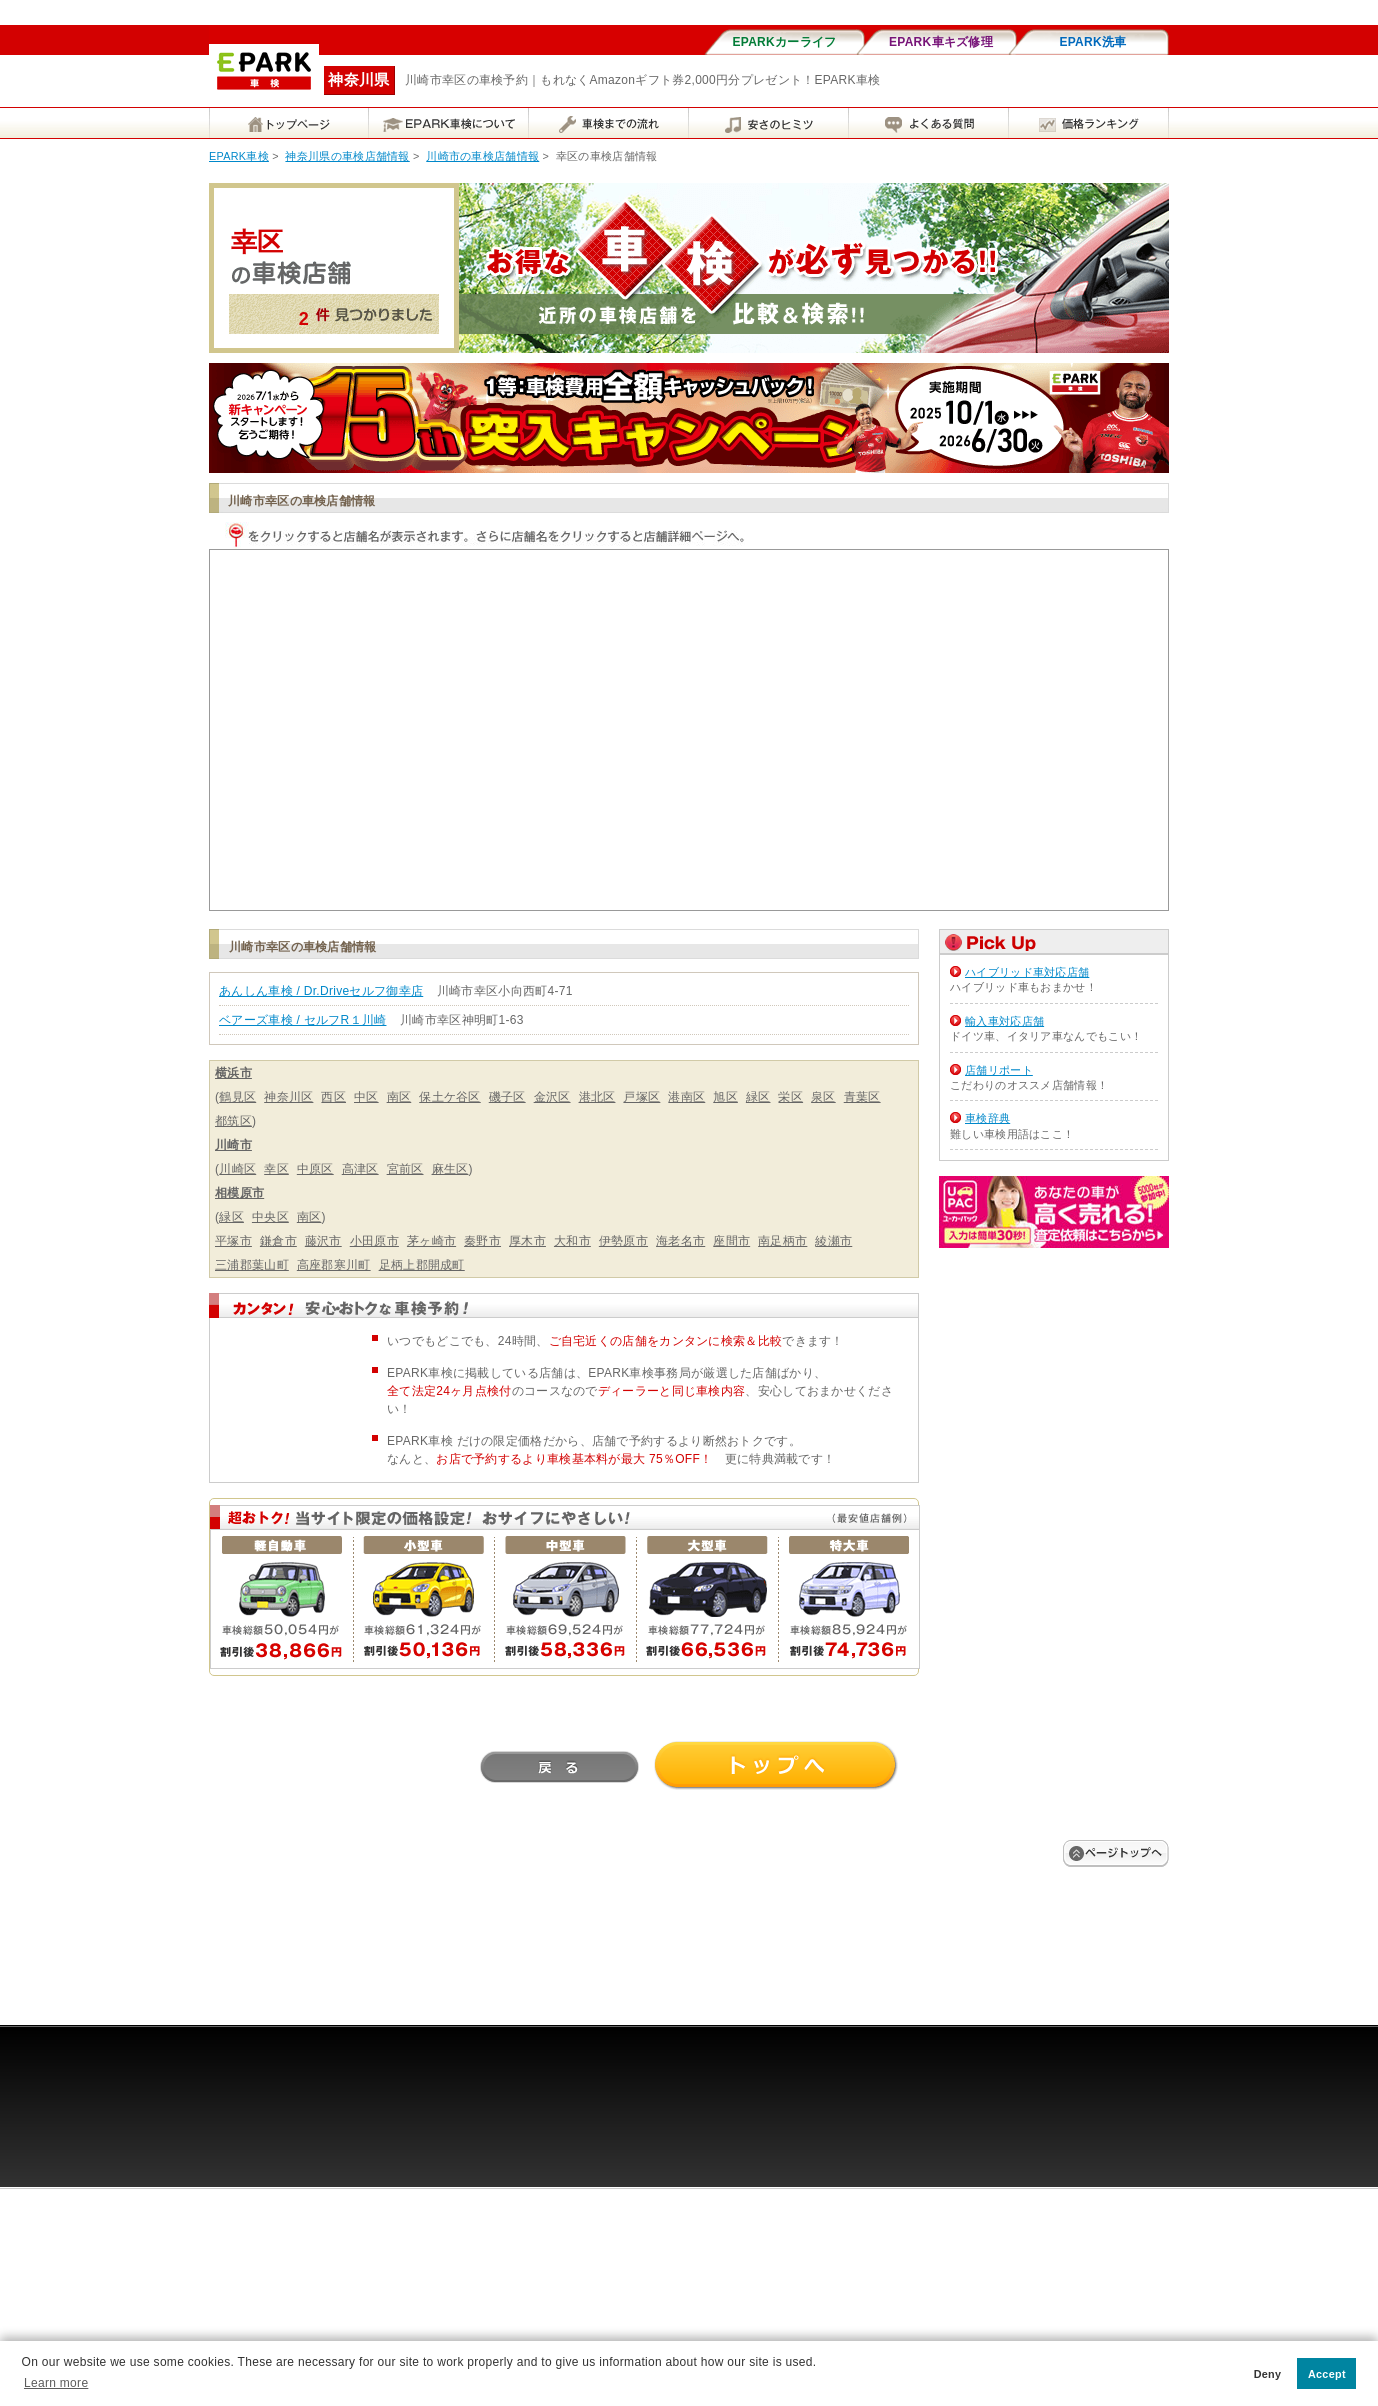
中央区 (270, 1217)
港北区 (597, 1097)
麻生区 (450, 1169)
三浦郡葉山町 (252, 1265)
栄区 (790, 1097)
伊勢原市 (623, 1241)
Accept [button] (1327, 2374)
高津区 (360, 1169)
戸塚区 (641, 1097)
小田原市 (374, 1241)
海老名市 (680, 1241)
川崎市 (233, 1145)
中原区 (315, 1169)
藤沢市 (323, 1241)
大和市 (572, 1241)
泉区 (823, 1097)
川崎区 (237, 1169)
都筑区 (233, 1121)
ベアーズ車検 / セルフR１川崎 (302, 1020)
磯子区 (507, 1097)
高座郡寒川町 (334, 1265)
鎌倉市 (278, 1241)
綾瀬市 (833, 1241)
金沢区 (552, 1097)
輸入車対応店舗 (1004, 1021)
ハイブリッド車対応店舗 (1027, 972)
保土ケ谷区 (450, 1097)
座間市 (731, 1241)
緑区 (758, 1097)
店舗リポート (999, 1070)
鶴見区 (237, 1097)
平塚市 (233, 1241)
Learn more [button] (56, 2383)
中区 (366, 1097)
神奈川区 (288, 1097)
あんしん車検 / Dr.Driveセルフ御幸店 (321, 991)
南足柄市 (782, 1241)
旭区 (725, 1097)
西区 (333, 1097)
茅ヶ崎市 (431, 1241)
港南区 (686, 1097)
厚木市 (527, 1241)
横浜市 (233, 1073)
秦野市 (482, 1241)
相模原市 (239, 1193)
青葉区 (862, 1097)
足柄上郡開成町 (422, 1265)
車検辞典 (987, 1118)
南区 (399, 1097)
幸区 (276, 1169)
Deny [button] (1268, 2374)
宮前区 (405, 1169)
